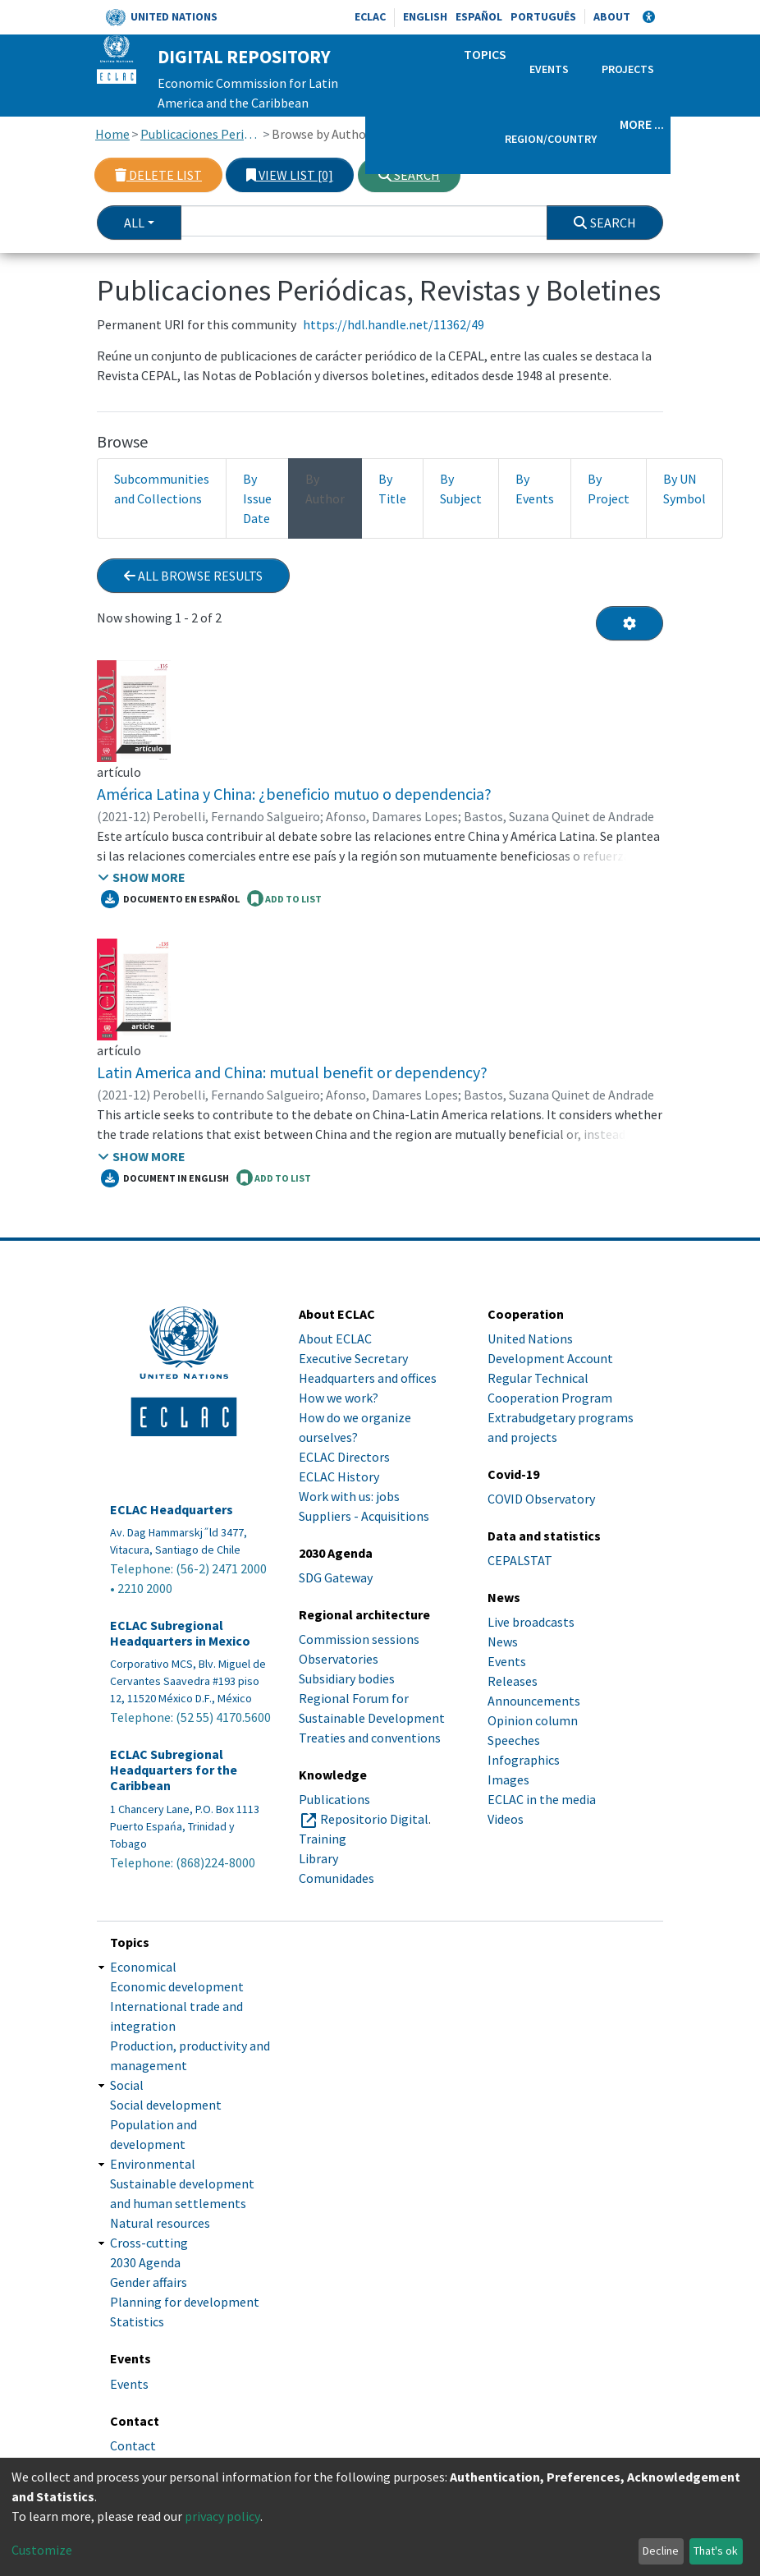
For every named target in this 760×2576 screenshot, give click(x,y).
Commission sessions (359, 1639)
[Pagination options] (629, 623)
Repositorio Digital (374, 1819)
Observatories (338, 1659)
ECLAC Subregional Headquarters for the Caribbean (173, 1770)
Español (479, 16)
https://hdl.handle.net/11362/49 (393, 324)
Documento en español (170, 899)
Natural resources (160, 2223)
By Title (392, 489)
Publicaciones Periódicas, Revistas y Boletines (200, 134)
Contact (133, 2445)
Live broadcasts (531, 1622)
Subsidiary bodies (347, 1678)
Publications (334, 1799)
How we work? (338, 1397)
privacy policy (222, 2516)
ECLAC (370, 16)
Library (318, 1858)
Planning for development (184, 2302)
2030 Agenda (145, 2262)
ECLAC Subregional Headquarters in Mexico (180, 1633)
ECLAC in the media (542, 1799)
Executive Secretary (353, 1358)
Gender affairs (148, 2282)
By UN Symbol (684, 489)
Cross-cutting (149, 2242)
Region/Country (551, 138)
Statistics (137, 2321)
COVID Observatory (541, 1498)
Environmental (152, 2164)
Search (409, 175)
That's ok (716, 2550)
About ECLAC (335, 1338)
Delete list (158, 175)
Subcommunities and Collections (161, 489)
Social (127, 2085)
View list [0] (289, 175)
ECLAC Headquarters (171, 1510)
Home (112, 134)
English (425, 16)
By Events (534, 489)
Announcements (534, 1700)
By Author (325, 489)
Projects (628, 69)
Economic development (177, 1986)
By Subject (461, 489)
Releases (513, 1681)
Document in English (165, 1178)
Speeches (514, 1740)
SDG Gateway (336, 1577)
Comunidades (336, 1878)
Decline (661, 2550)
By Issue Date (257, 498)
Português (543, 16)
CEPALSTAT (520, 1560)
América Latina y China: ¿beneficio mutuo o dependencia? (294, 793)
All (134, 222)
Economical (143, 1966)
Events (549, 69)
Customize (41, 2550)
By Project (609, 489)
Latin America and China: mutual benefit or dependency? (292, 1072)
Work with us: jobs (349, 1496)
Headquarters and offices (368, 1378)
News (503, 1641)
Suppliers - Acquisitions (364, 1516)
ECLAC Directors (344, 1457)
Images (508, 1779)
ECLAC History (339, 1476)
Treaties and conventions (370, 1737)
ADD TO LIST (284, 898)
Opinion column (533, 1720)
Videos (506, 1819)
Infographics (524, 1760)
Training (322, 1838)
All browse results (193, 575)
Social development (166, 2104)
